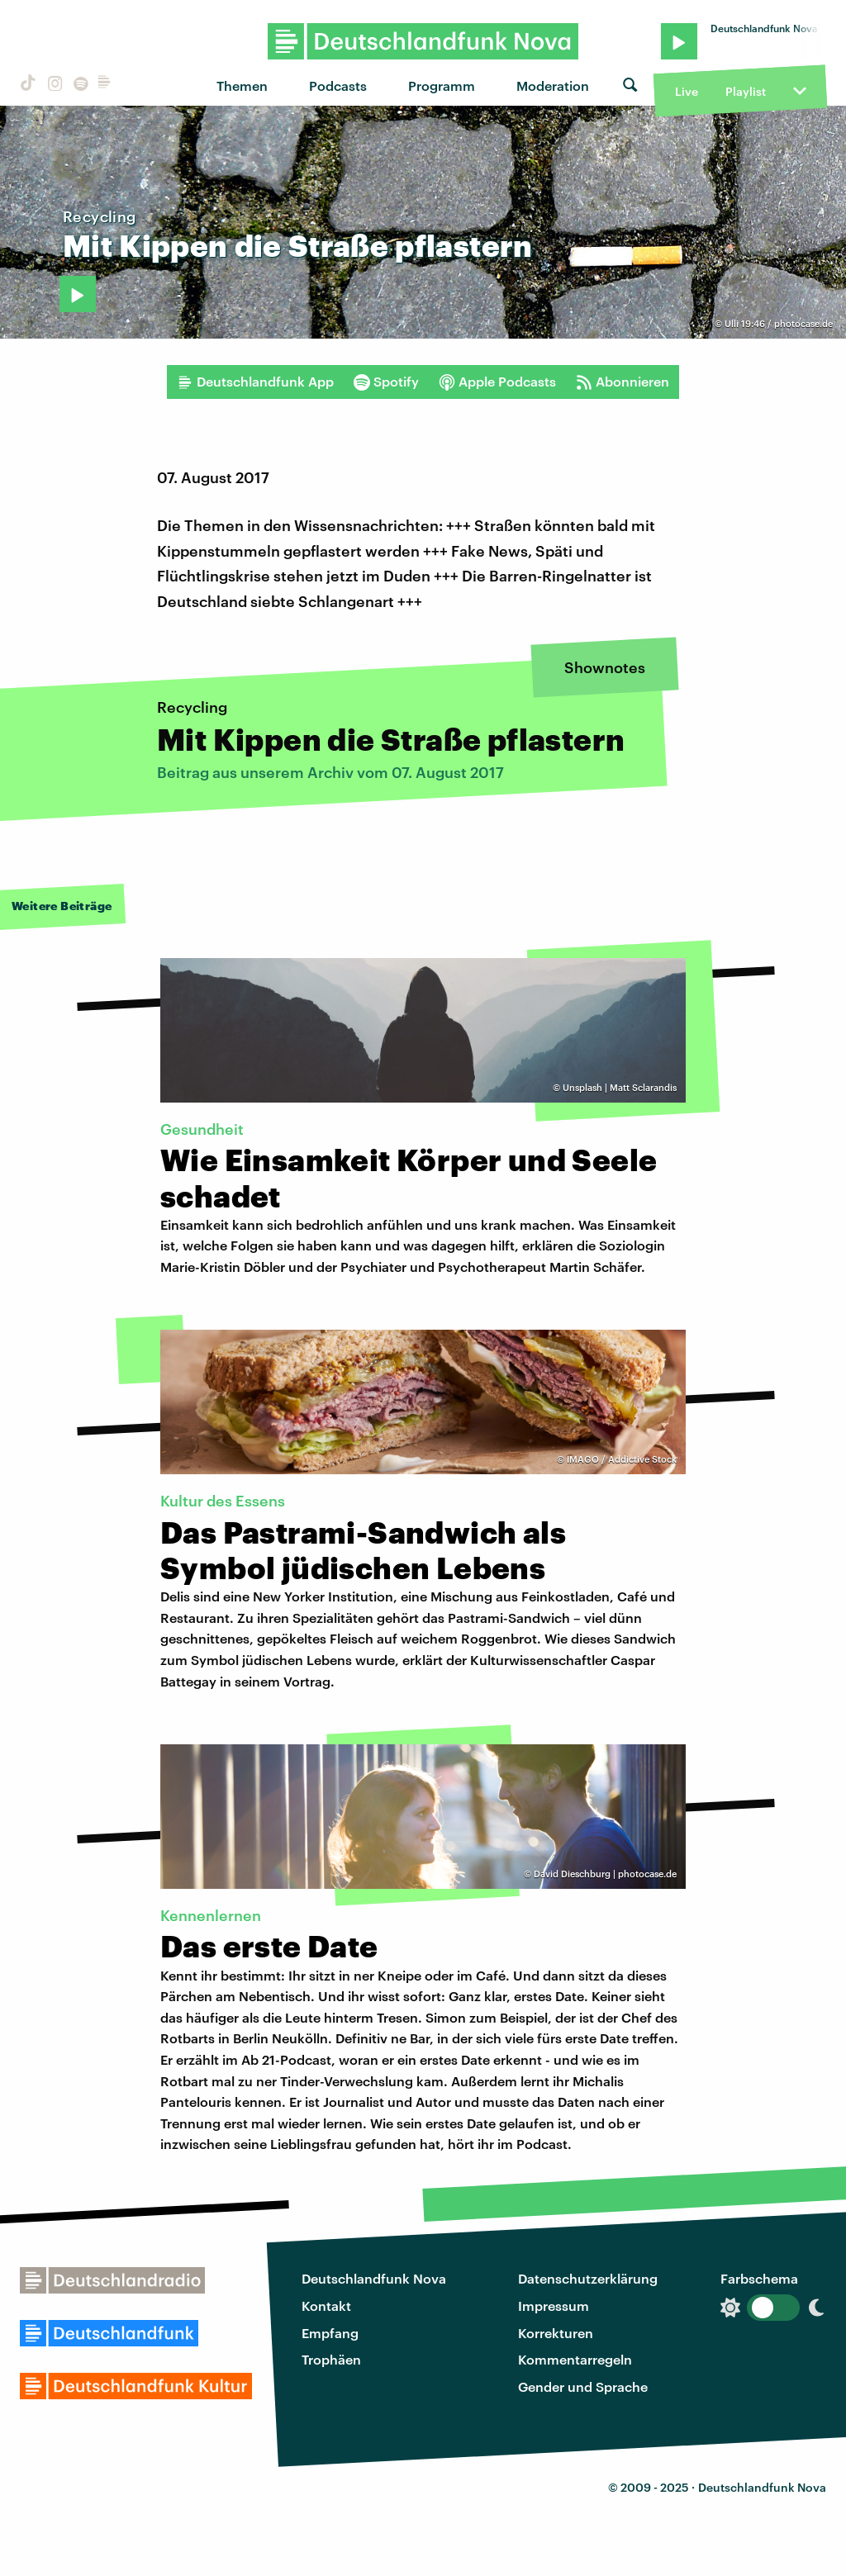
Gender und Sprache (583, 2386)
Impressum (553, 2305)
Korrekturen (555, 2333)
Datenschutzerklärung (588, 2278)
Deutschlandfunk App (255, 381)
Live (686, 91)
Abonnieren (622, 381)
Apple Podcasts (497, 381)
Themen (242, 85)
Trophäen (331, 2359)
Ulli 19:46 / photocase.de (779, 323)
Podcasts (338, 85)
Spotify (386, 381)
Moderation (552, 85)
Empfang (330, 2333)
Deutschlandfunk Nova (374, 2278)
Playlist (745, 91)
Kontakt (326, 2305)
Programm (441, 85)
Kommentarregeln (575, 2359)
